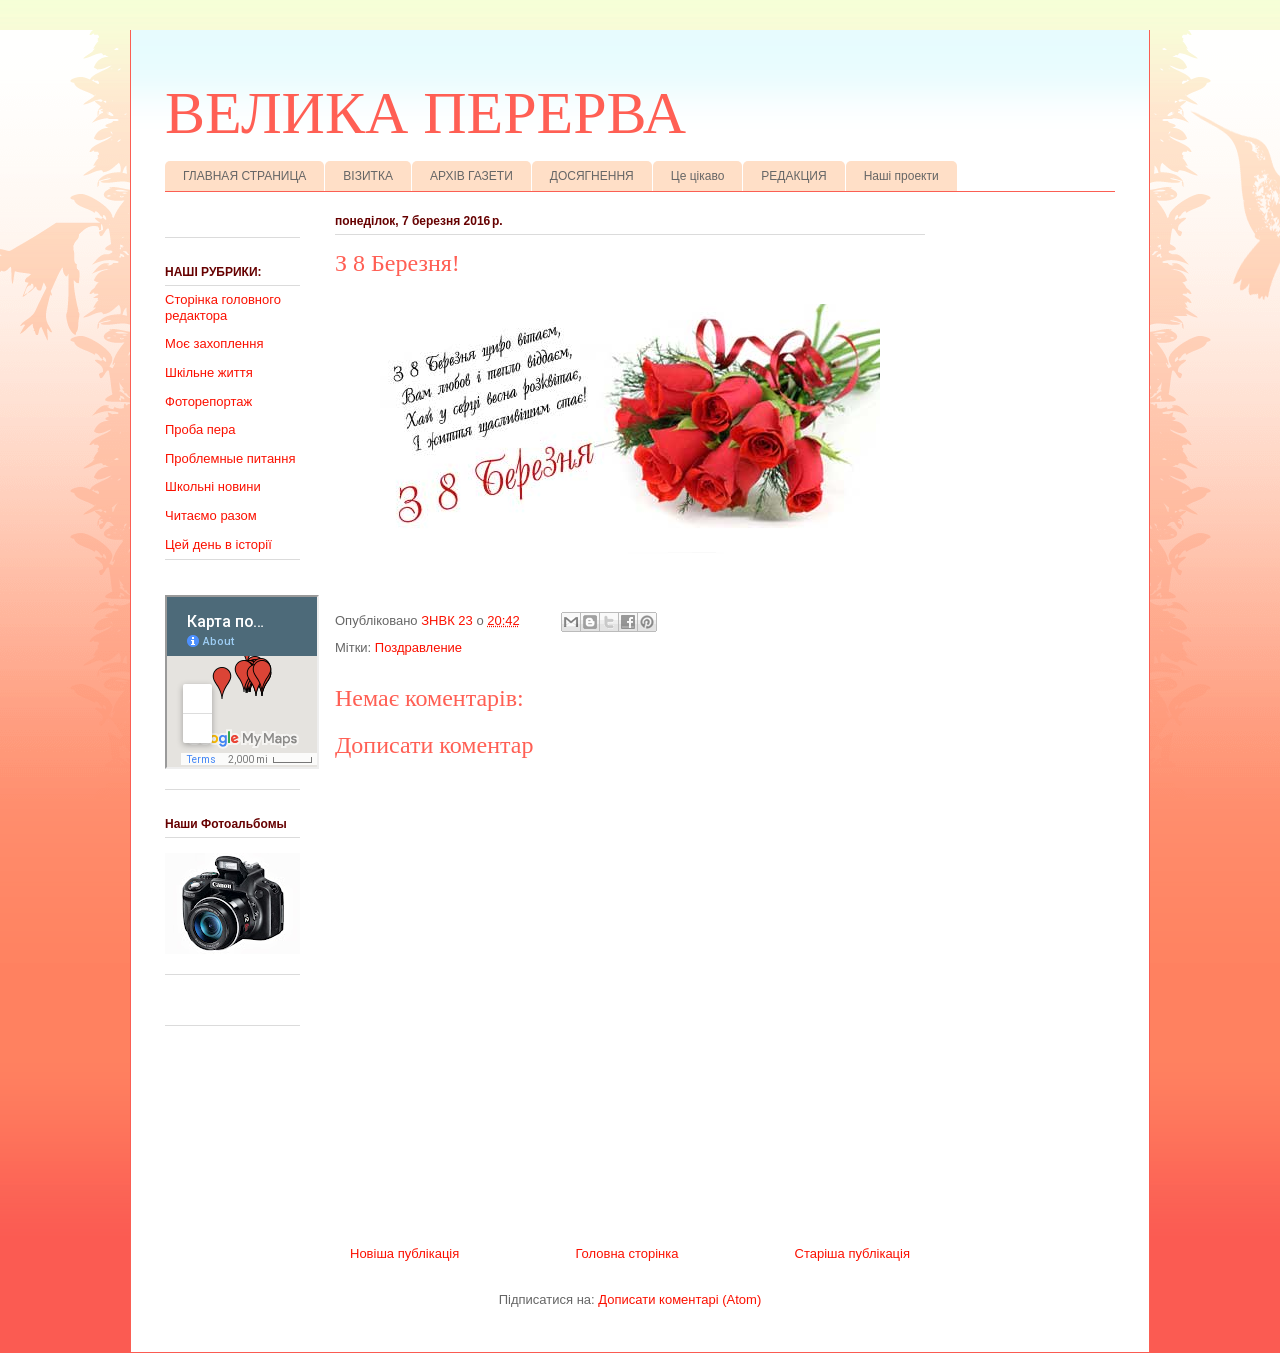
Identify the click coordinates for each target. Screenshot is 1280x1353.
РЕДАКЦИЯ (793, 176)
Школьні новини (213, 486)
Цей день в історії (218, 544)
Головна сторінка (626, 1253)
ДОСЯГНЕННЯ (592, 176)
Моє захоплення (214, 343)
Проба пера (200, 429)
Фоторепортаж (208, 401)
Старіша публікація (852, 1253)
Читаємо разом (211, 515)
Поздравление (418, 647)
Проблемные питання (230, 458)
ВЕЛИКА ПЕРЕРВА (425, 113)
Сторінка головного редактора (223, 307)
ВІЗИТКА (368, 176)
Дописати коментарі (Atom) (679, 1299)
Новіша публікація (404, 1253)
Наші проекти (901, 176)
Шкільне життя (209, 372)
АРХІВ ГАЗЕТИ (471, 176)
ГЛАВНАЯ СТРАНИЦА (244, 176)
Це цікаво (698, 176)
